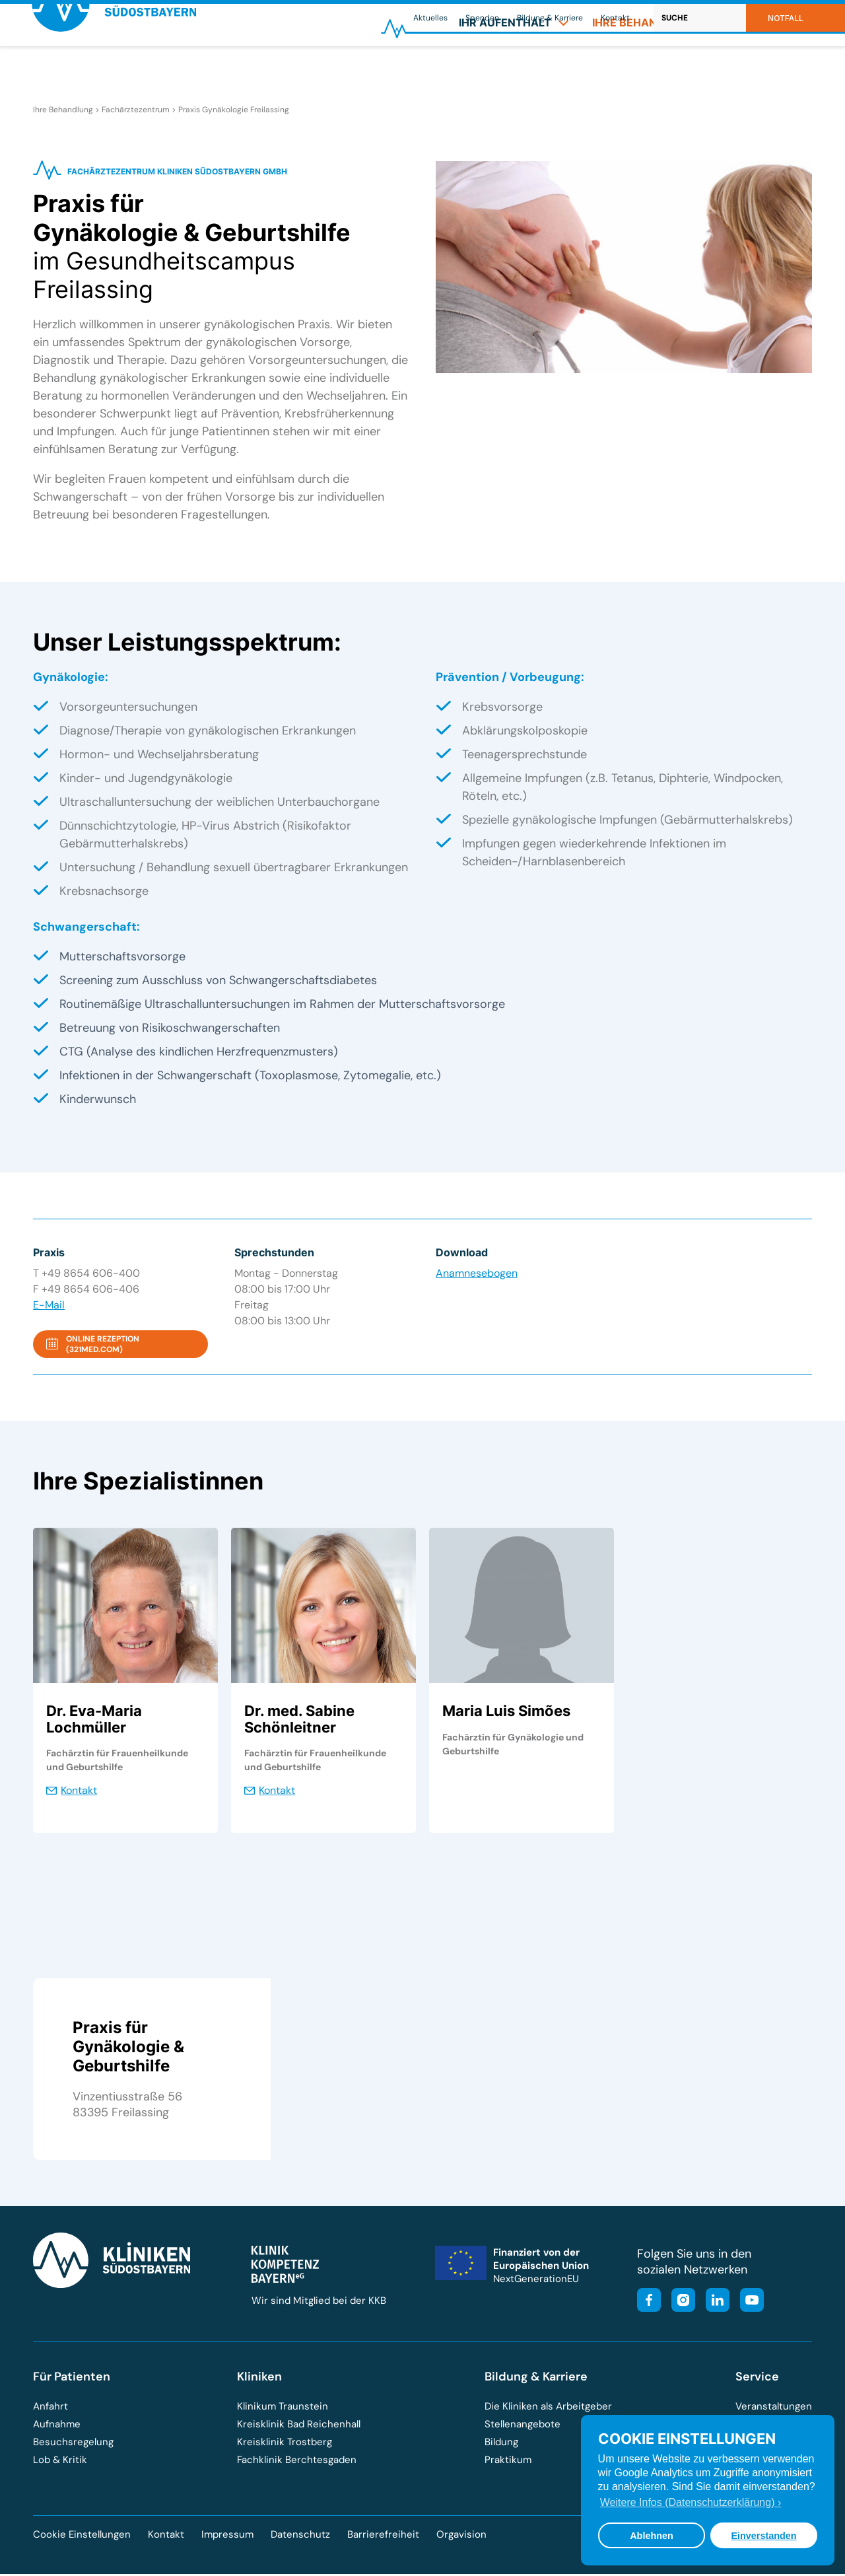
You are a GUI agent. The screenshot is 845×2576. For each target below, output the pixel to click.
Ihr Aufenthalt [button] (513, 70)
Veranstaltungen (773, 2408)
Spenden (482, 18)
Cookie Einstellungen (82, 2537)
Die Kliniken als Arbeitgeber (548, 2408)
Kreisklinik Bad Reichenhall (298, 2426)
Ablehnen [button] (651, 2535)
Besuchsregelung (73, 2444)
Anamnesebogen (477, 1276)
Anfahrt (50, 2408)
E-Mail (49, 1307)
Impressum (227, 2536)
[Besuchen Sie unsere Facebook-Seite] (649, 2303)
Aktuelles (430, 18)
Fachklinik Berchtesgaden (296, 2461)
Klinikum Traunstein (282, 2408)
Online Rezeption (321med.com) (102, 1346)
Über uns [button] (771, 70)
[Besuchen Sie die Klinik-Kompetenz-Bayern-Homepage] (285, 2281)
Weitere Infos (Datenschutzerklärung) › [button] (690, 2502)
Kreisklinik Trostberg (284, 2444)
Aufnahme (57, 2426)
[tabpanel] (125, 1682)
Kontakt (615, 18)
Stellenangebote (522, 2426)
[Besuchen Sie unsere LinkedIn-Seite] (713, 2303)
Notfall (785, 18)
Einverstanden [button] (763, 2535)
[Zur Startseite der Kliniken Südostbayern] (117, 75)
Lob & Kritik (60, 2461)
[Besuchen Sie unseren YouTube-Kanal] (748, 2303)
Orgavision (461, 2536)
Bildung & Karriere (550, 18)
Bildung (501, 2444)
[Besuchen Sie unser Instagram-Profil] (679, 2303)
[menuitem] (513, 70)
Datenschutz (300, 2536)
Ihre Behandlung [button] (652, 70)
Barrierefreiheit (383, 2536)
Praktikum (508, 2461)
